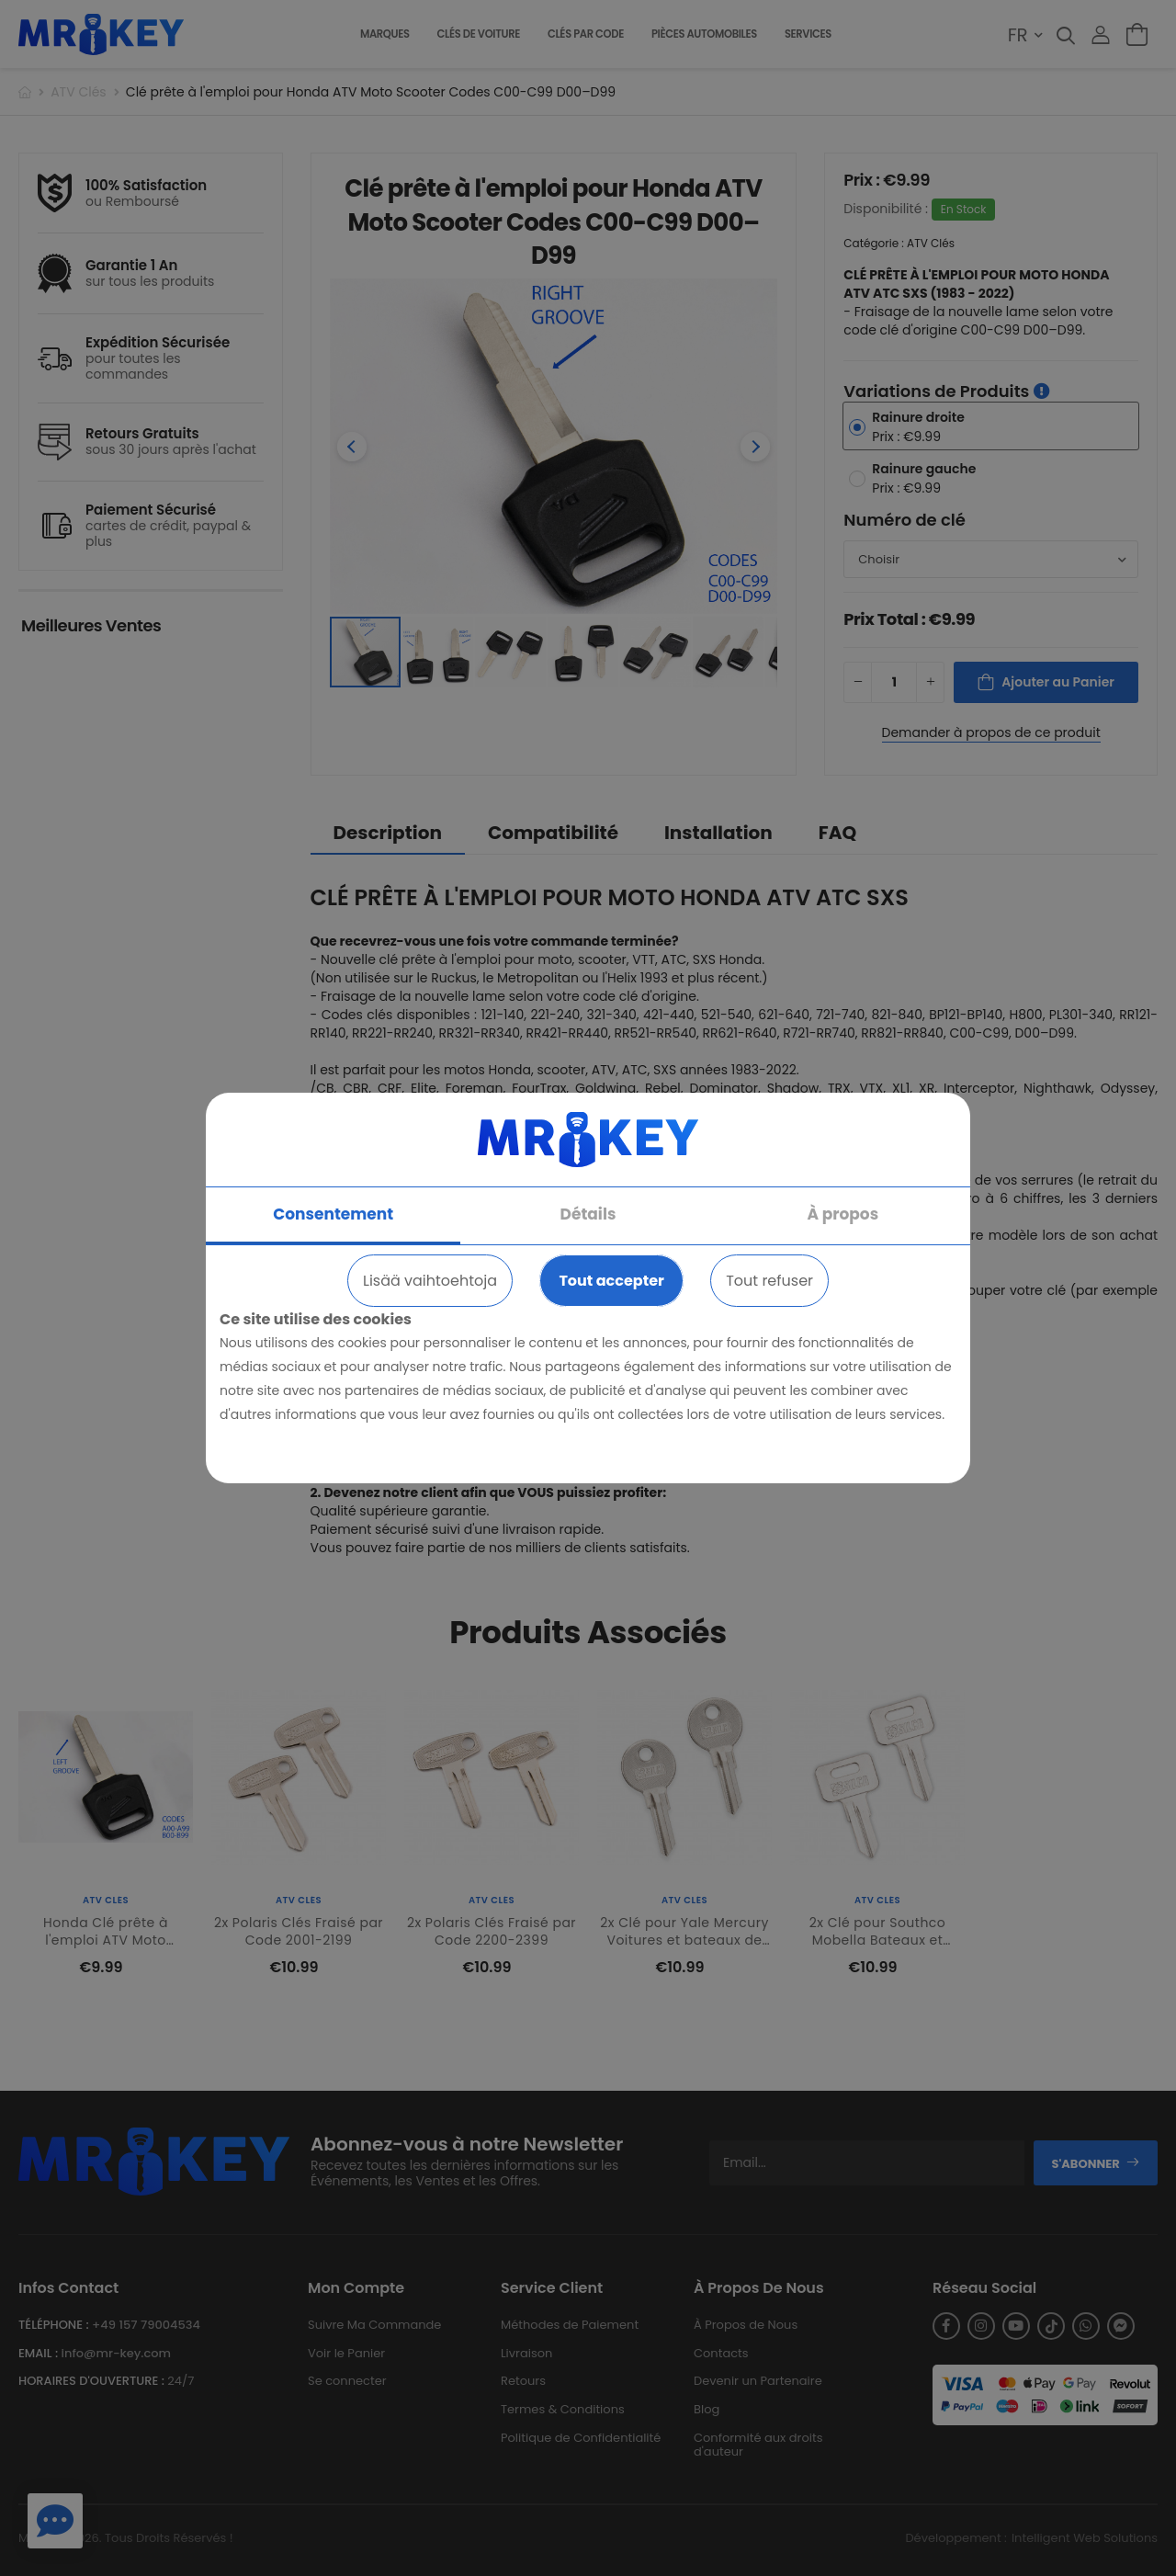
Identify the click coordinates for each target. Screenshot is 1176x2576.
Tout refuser (769, 1280)
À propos (843, 1214)
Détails (588, 1214)
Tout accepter (611, 1280)
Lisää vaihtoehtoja (430, 1280)
